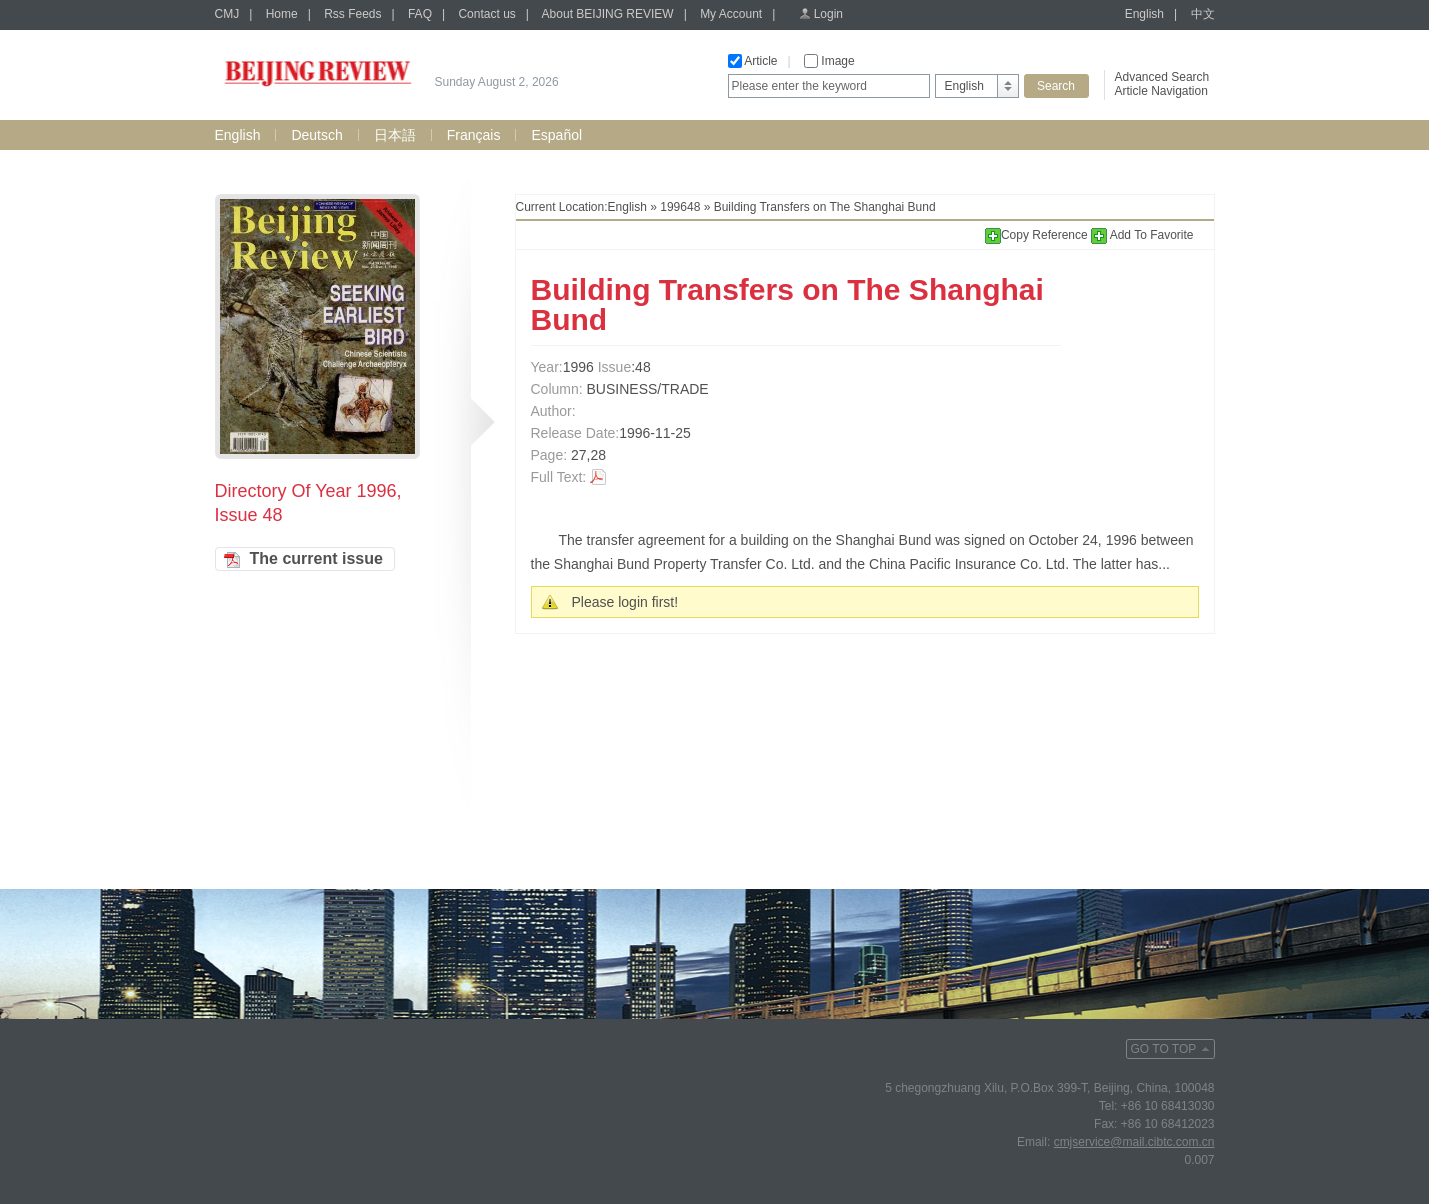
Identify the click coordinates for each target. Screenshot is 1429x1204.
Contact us (486, 14)
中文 (1203, 14)
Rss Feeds (352, 14)
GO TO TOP (1164, 1049)
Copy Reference (1038, 235)
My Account (731, 14)
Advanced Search (1162, 77)
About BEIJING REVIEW (608, 14)
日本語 (395, 135)
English (1144, 14)
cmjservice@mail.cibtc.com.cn (1134, 1142)
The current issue (316, 558)
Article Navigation (1161, 91)
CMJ (227, 14)
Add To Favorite (1142, 235)
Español (556, 135)
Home (282, 14)
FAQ (420, 14)
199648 (680, 207)
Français (474, 135)
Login (828, 14)
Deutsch (316, 135)
